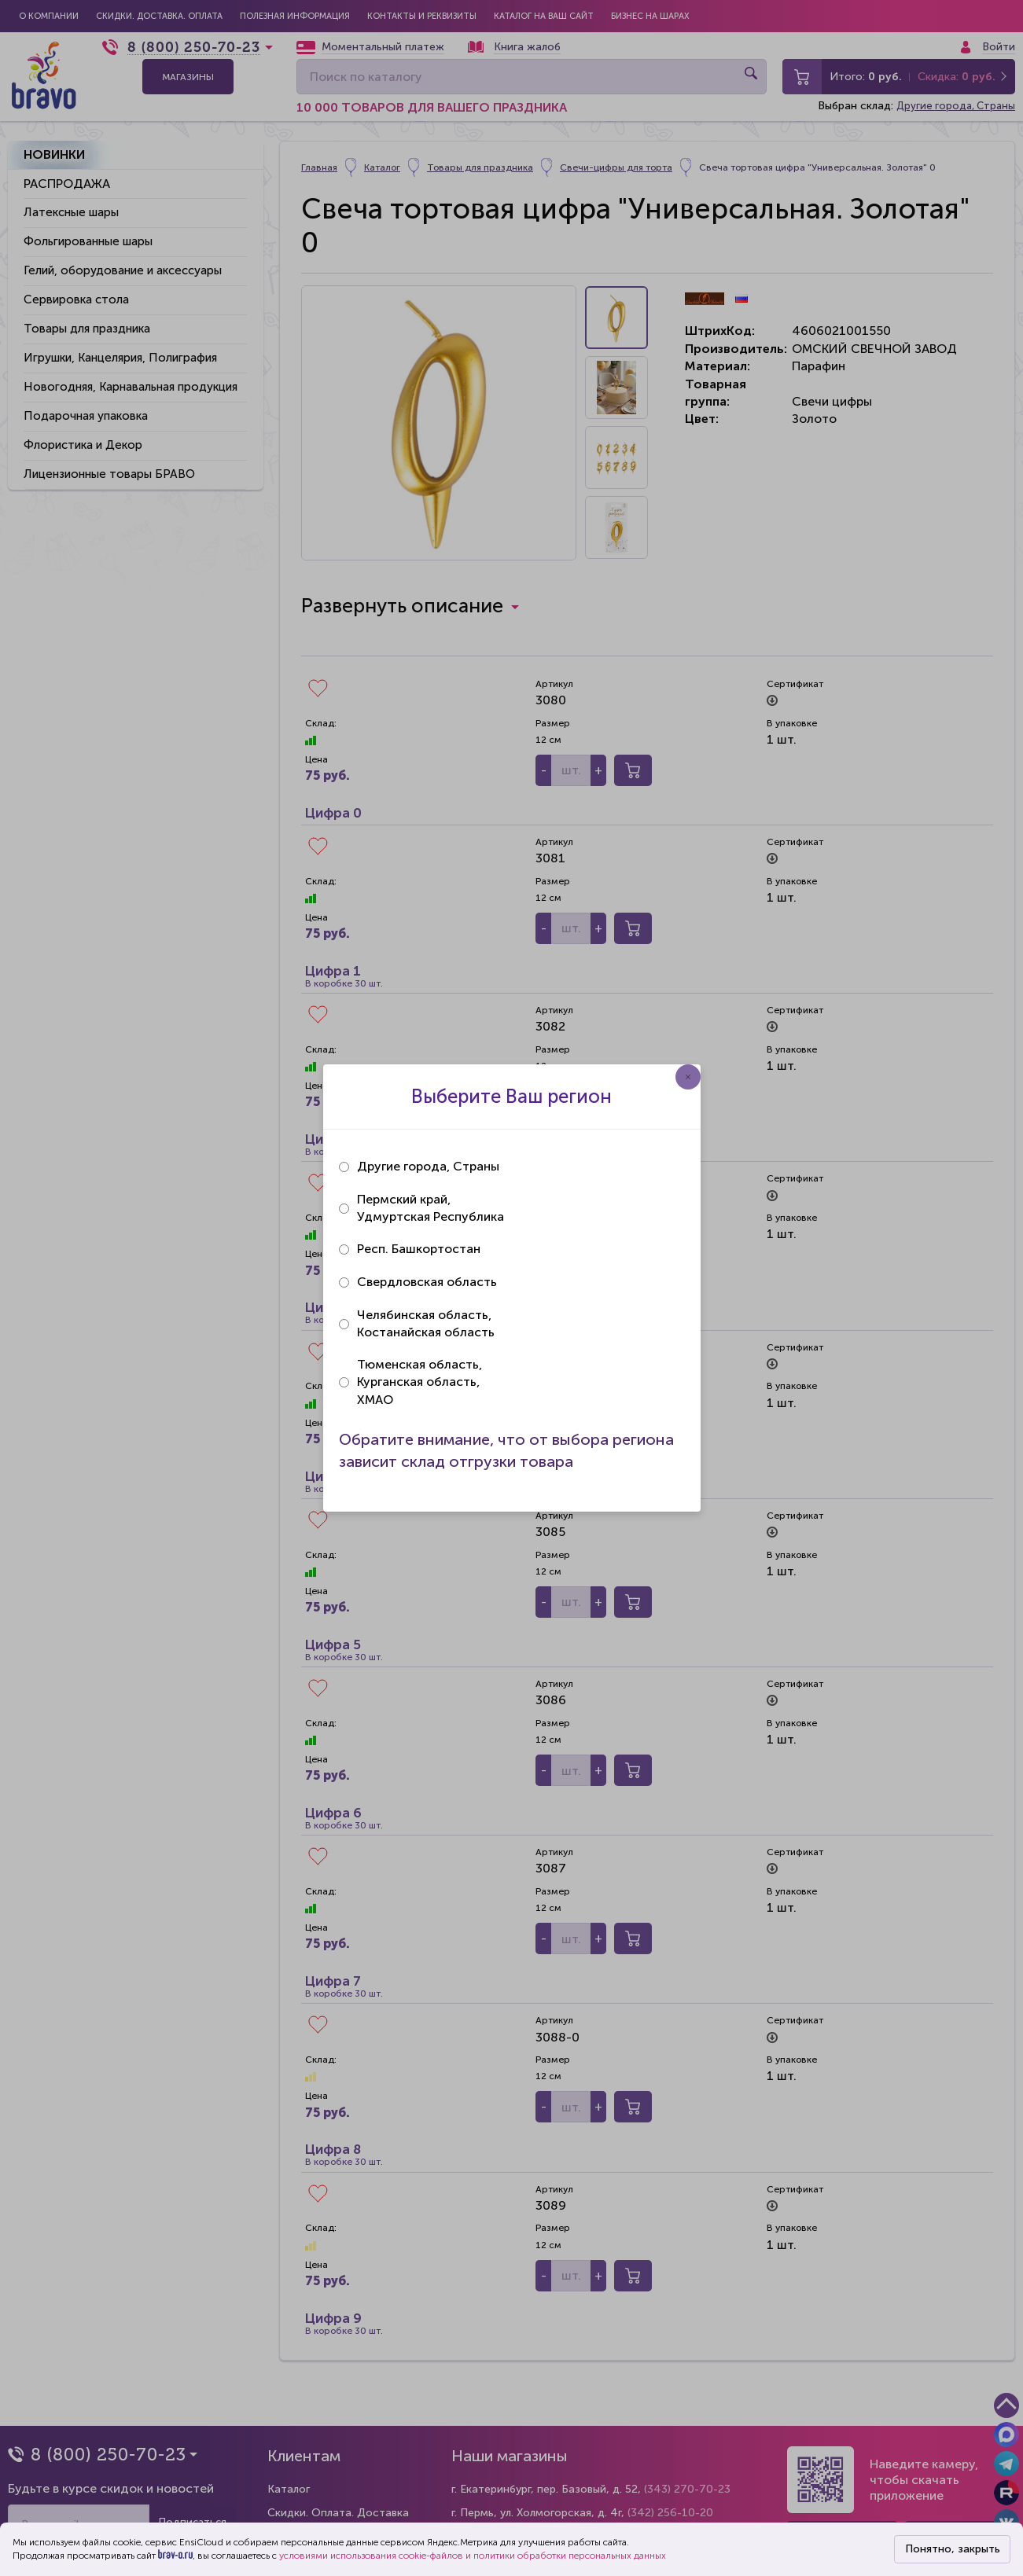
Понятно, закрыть (952, 2549)
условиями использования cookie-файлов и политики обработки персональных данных (472, 2555)
